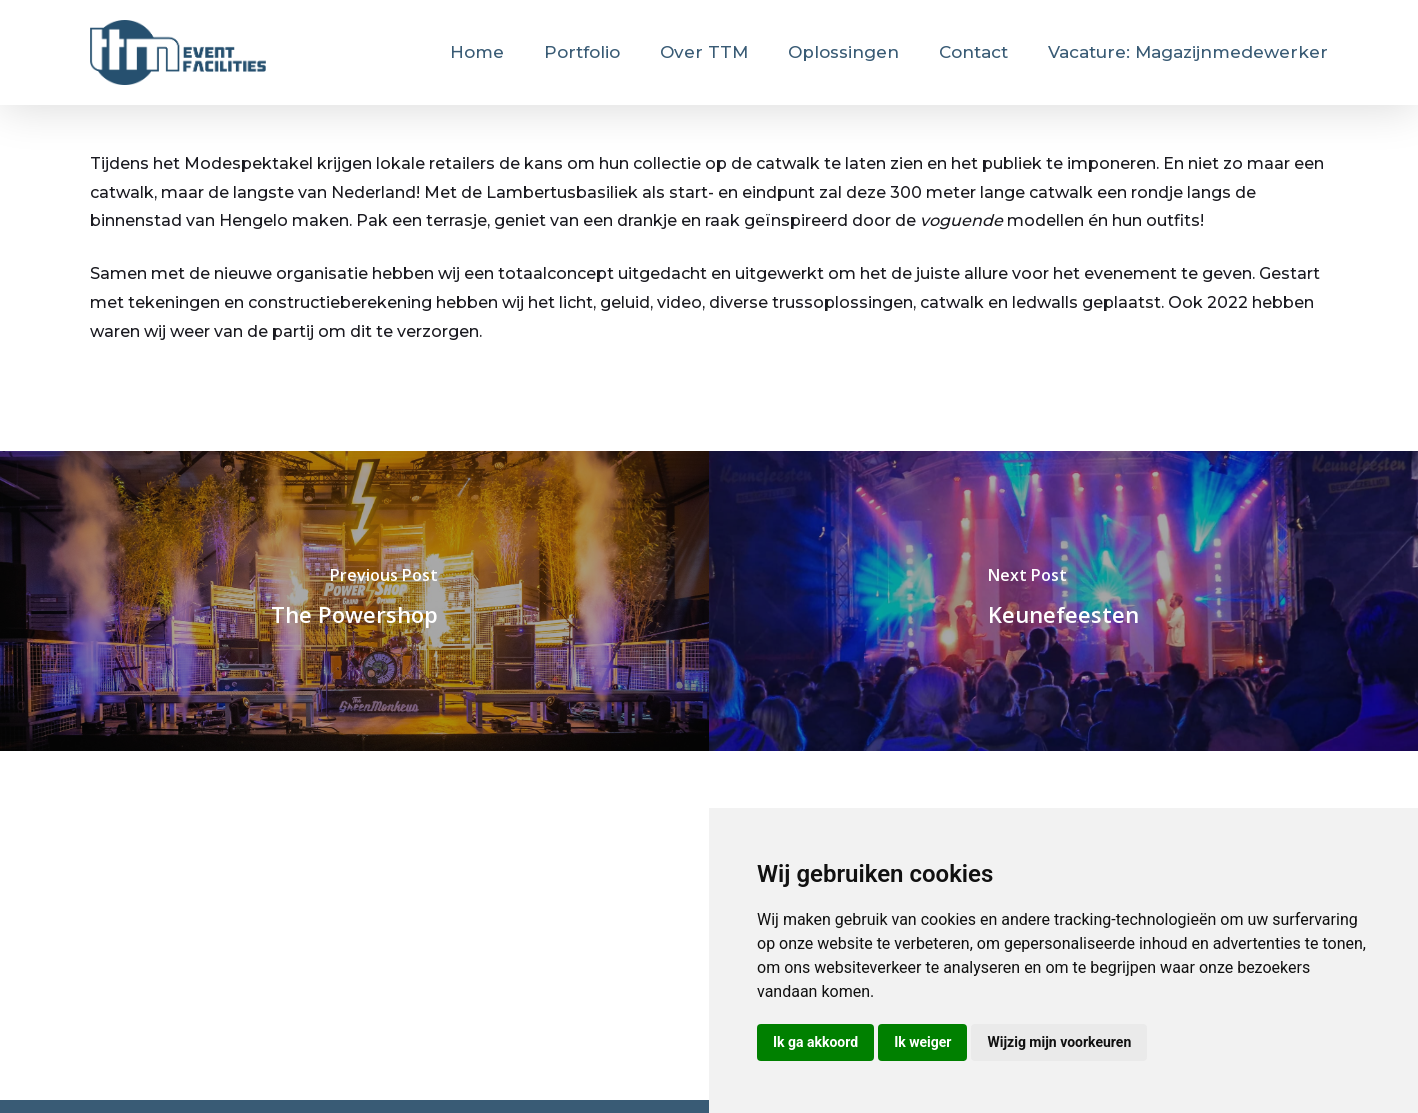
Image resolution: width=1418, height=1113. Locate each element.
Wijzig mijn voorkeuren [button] (1059, 1042)
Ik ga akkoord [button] (815, 1042)
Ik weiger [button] (922, 1042)
